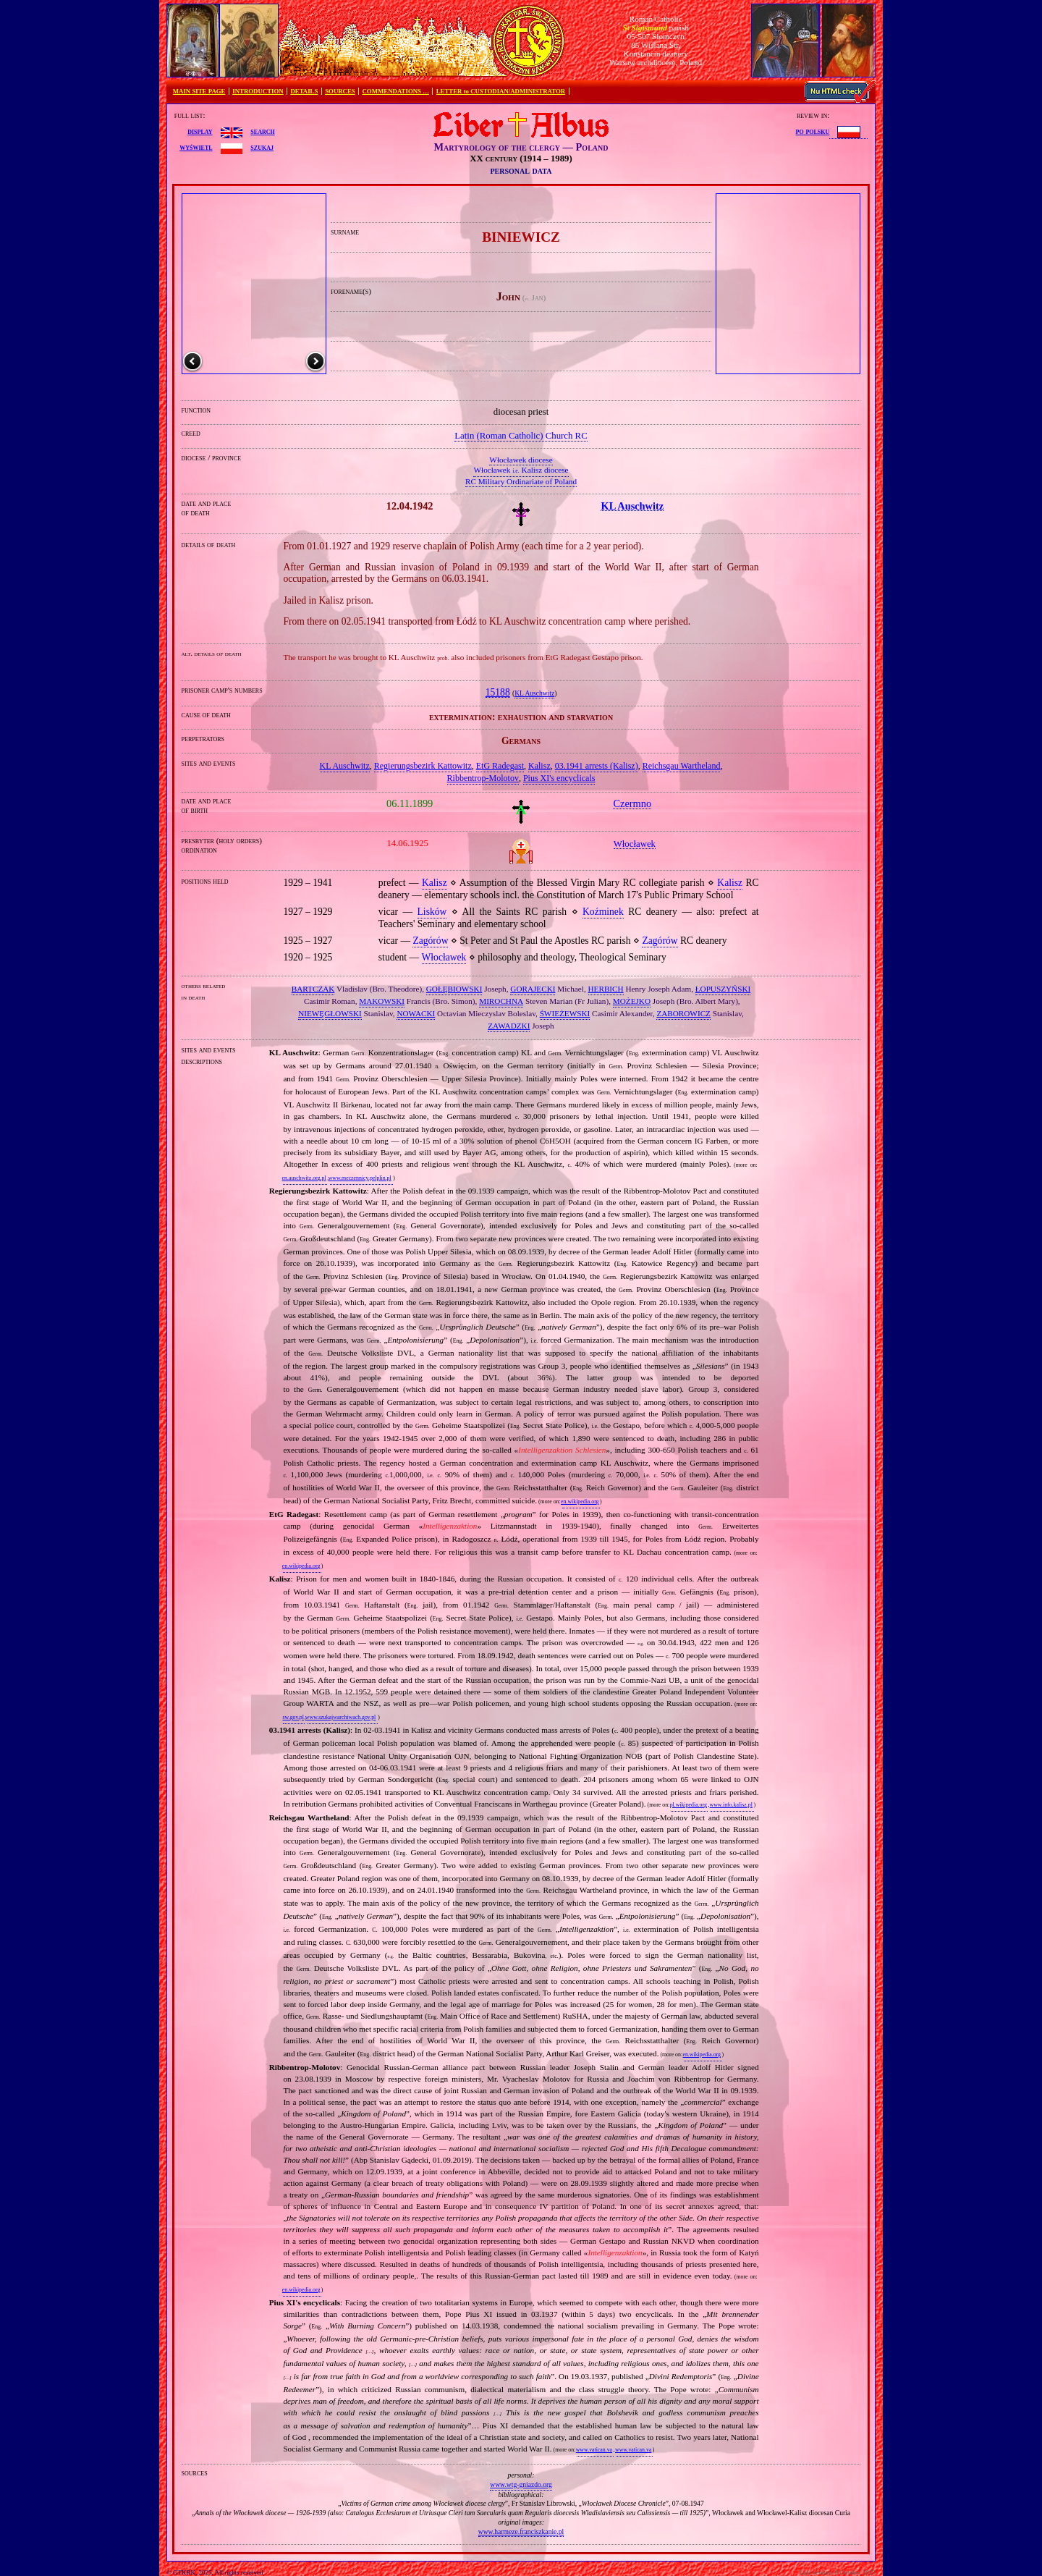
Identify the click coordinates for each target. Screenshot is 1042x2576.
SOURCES (340, 91)
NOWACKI (416, 1013)
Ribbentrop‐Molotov (483, 778)
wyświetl (195, 147)
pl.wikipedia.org (688, 1805)
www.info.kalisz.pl (731, 1805)
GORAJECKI (532, 988)
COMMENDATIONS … (396, 91)
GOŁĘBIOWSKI (454, 988)
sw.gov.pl (293, 1717)
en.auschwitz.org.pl (304, 1178)
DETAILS (304, 91)
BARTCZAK (313, 988)
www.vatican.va (594, 2449)
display (199, 131)
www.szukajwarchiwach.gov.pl (340, 1717)
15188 (498, 692)
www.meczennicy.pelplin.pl (360, 1178)
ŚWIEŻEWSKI (565, 1013)
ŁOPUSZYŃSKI (722, 988)
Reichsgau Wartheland (682, 766)
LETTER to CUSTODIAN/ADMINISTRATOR (500, 91)
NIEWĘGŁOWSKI (330, 1013)
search (262, 131)
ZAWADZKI (509, 1025)
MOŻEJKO (632, 1001)
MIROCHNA (501, 1001)
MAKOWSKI (381, 1001)
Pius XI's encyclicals (559, 778)
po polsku (813, 131)
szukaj (262, 147)
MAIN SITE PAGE (199, 91)
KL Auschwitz (534, 693)
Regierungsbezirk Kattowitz (423, 766)
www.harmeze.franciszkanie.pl (521, 2531)
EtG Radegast (500, 766)
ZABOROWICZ (683, 1013)
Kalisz (539, 766)
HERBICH (606, 988)
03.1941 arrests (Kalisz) (596, 766)
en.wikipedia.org (579, 1501)
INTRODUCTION (257, 91)
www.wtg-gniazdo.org (521, 2484)
